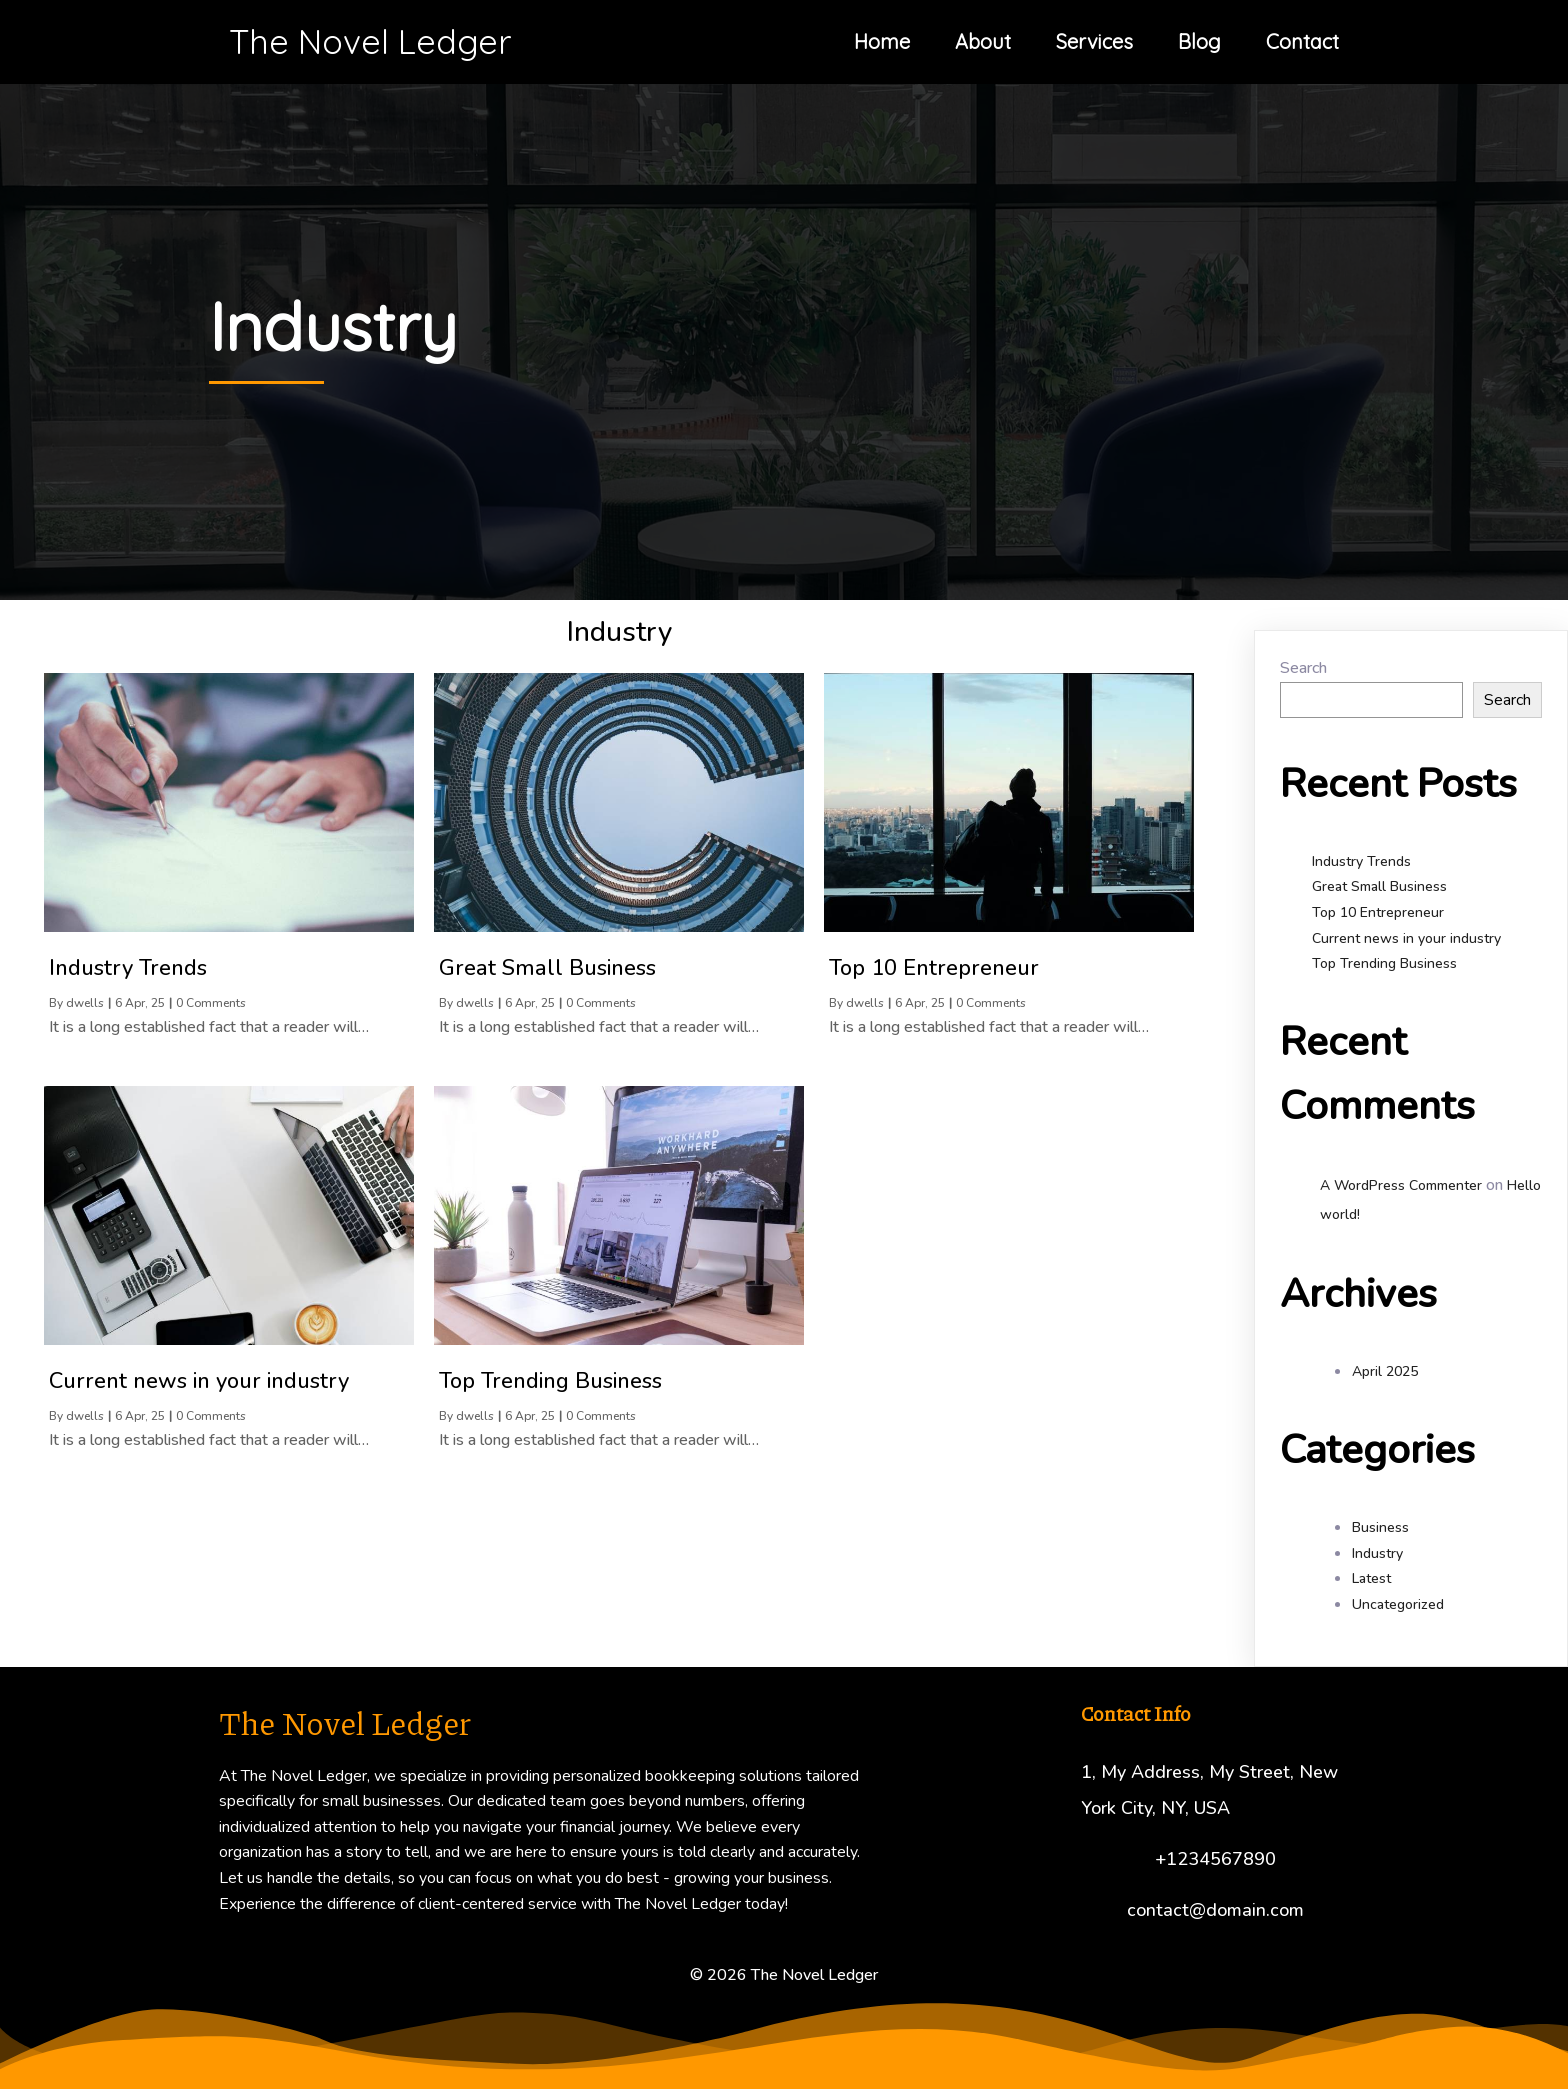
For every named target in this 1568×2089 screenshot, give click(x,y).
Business (1380, 1527)
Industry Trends (1361, 861)
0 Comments (211, 1003)
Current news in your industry (1406, 938)
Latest (1371, 1578)
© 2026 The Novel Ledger (784, 1975)
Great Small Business (1379, 886)
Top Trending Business (1384, 963)
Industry (1377, 1553)
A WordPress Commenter (1401, 1185)
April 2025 (1385, 1371)
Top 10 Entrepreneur (1378, 912)
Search (1303, 668)
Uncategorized (1398, 1604)
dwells (85, 1003)
